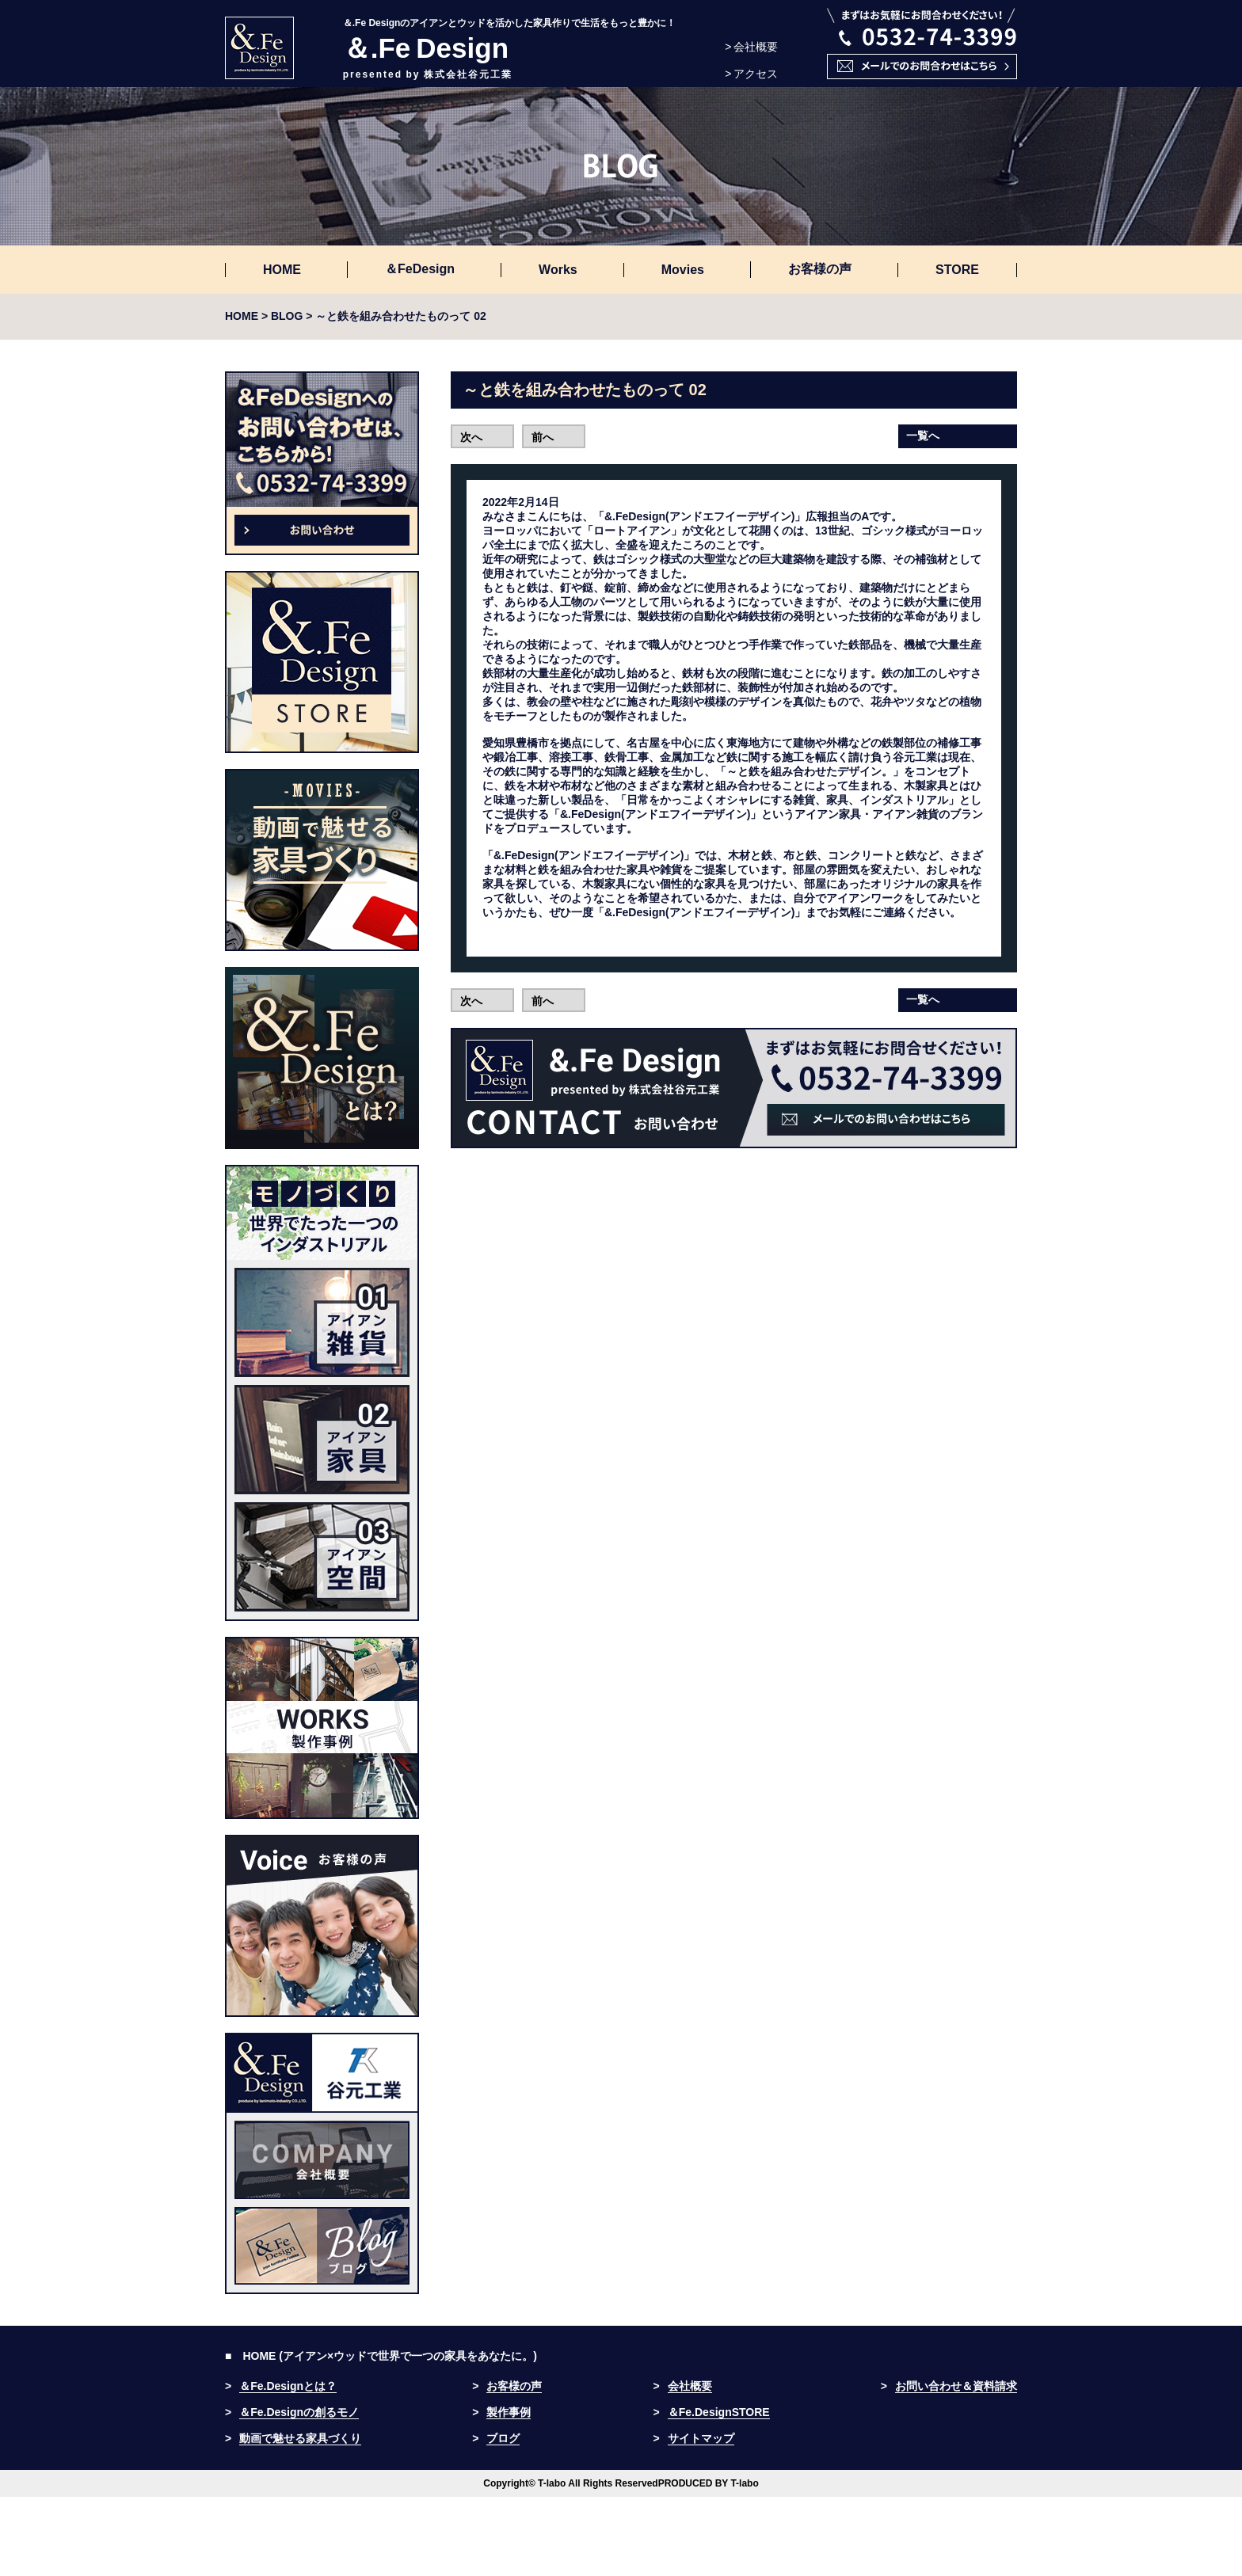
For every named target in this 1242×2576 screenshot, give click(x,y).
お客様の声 (819, 269)
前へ (542, 437)
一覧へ (922, 435)
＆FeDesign (420, 269)
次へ (471, 437)
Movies (682, 269)
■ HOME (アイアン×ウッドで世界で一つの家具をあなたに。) (381, 2356)
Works (558, 269)
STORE (957, 269)
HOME (282, 269)
